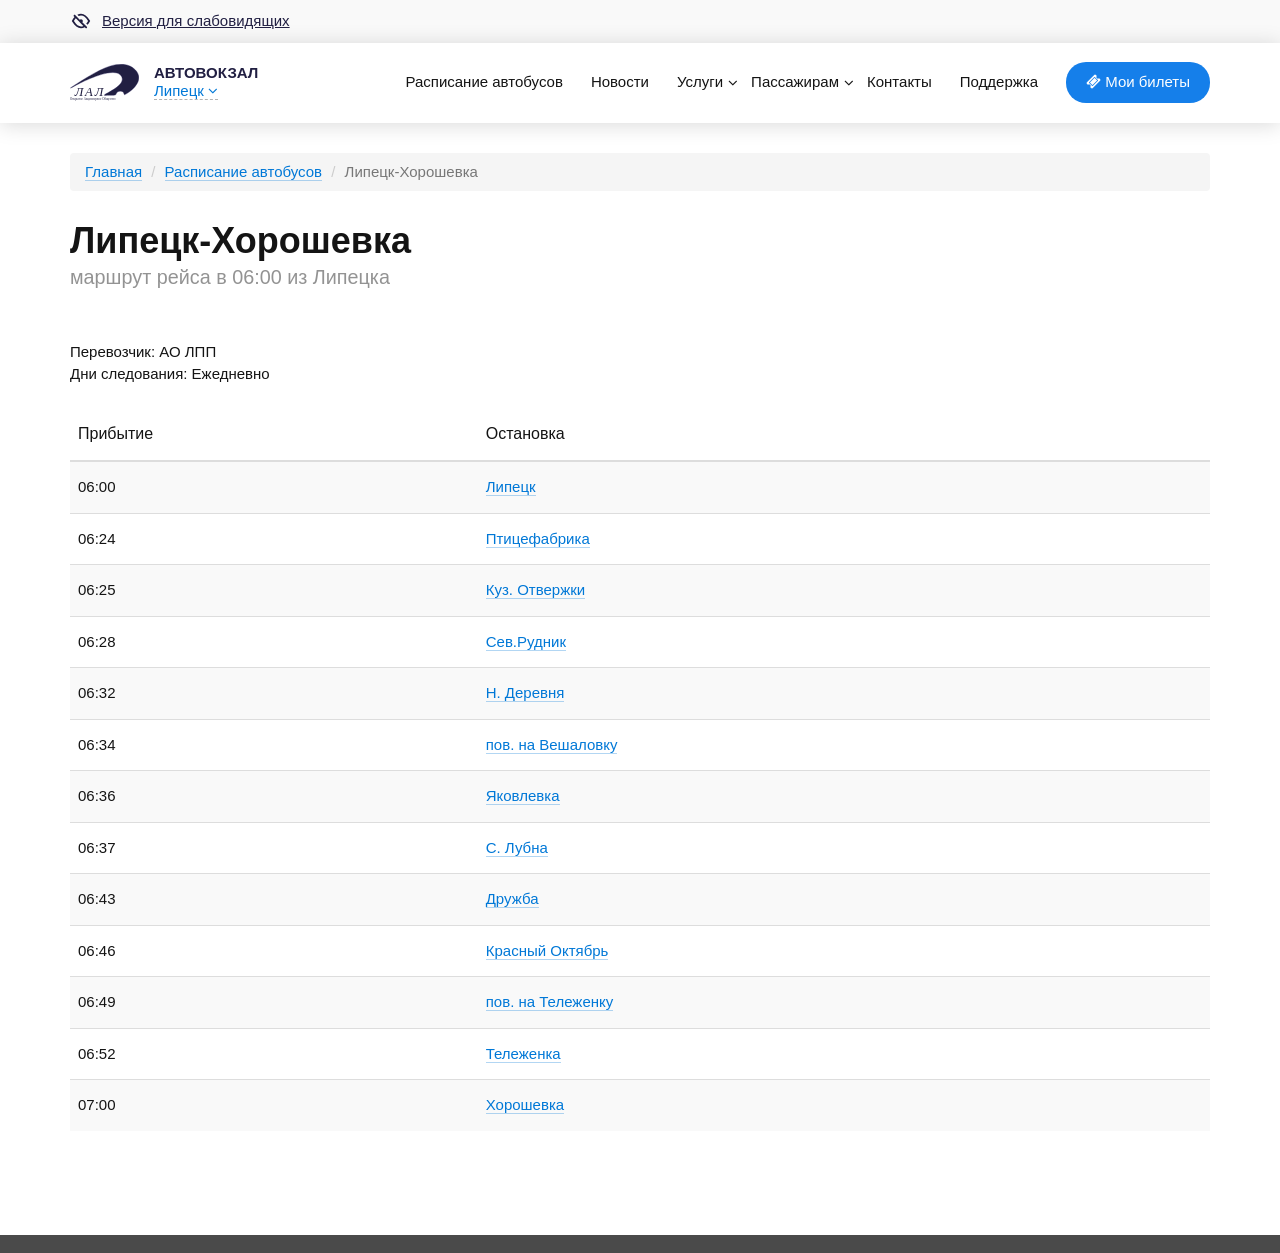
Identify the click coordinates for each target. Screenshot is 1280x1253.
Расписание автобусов (483, 81)
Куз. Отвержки (535, 589)
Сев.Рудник (526, 641)
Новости (620, 81)
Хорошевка (525, 1104)
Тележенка (523, 1053)
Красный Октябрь (547, 950)
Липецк (186, 90)
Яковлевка (523, 795)
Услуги (700, 81)
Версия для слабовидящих (180, 21)
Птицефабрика (538, 538)
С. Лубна (517, 847)
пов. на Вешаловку (552, 744)
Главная (113, 171)
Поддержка (999, 81)
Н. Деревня (525, 692)
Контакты (899, 81)
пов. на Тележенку (550, 1001)
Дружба (512, 898)
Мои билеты (1138, 81)
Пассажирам (795, 81)
